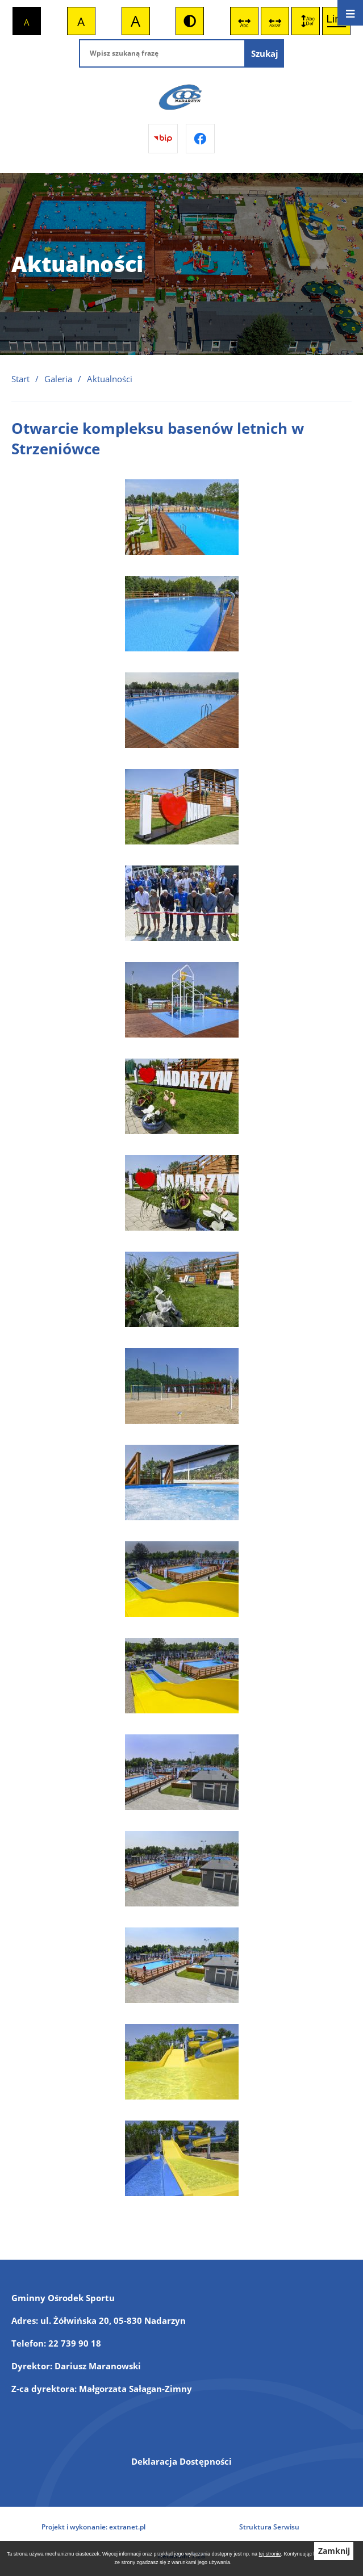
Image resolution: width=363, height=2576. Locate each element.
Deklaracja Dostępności (181, 2461)
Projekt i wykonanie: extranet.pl (93, 2527)
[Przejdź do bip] (163, 138)
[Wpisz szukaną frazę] (162, 53)
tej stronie (270, 2554)
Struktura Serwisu (269, 2527)
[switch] (244, 21)
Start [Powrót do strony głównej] (20, 378)
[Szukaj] (264, 53)
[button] (182, 551)
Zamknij (334, 2551)
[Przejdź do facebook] (200, 138)
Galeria (58, 378)
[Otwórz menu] (350, 13)
